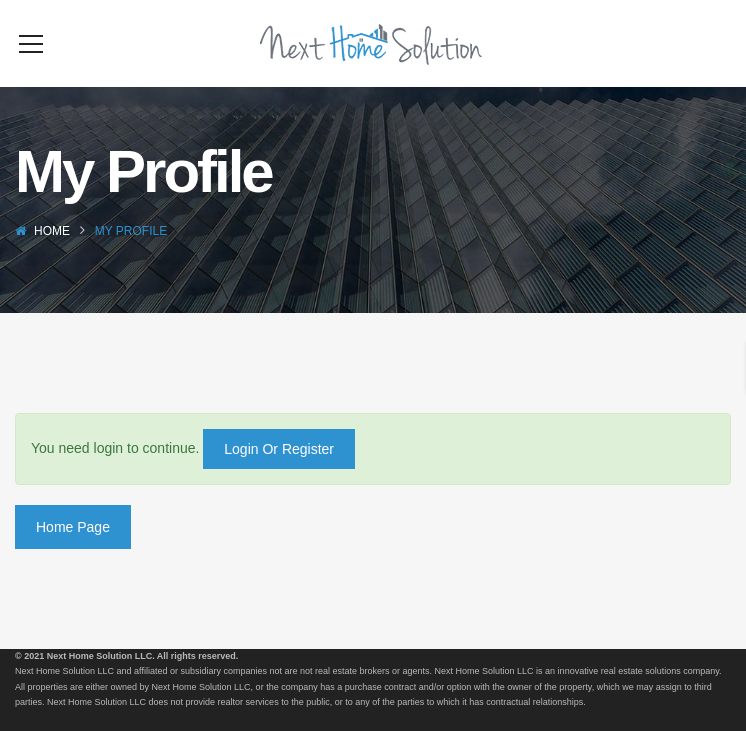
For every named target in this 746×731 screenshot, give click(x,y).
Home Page (73, 557)
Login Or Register (279, 479)
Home (52, 261)
